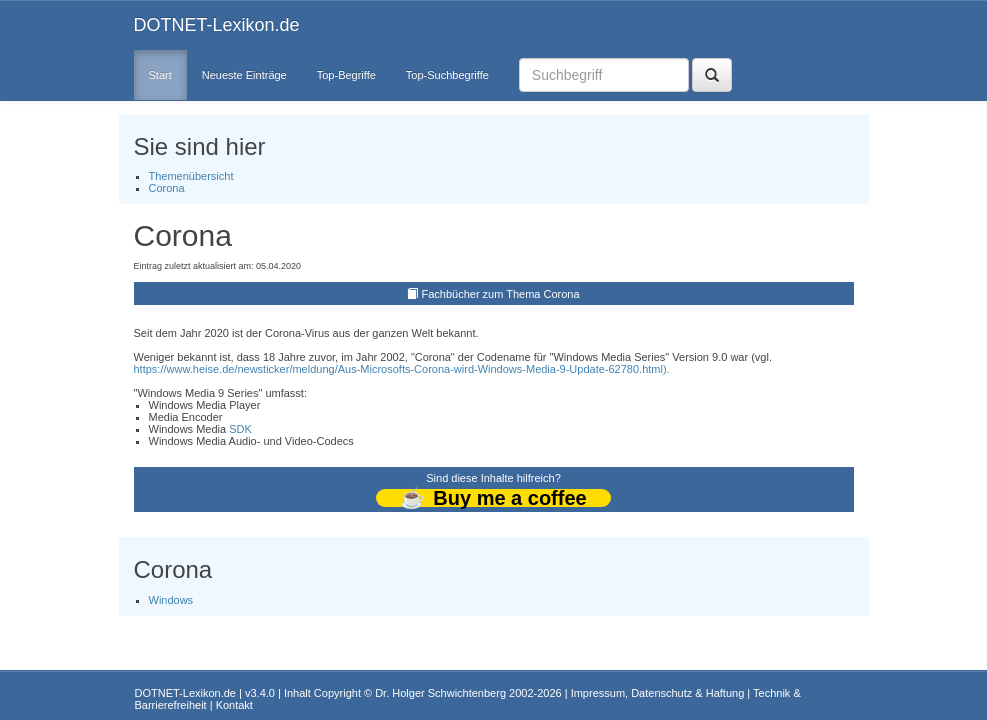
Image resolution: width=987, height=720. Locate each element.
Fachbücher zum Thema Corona (500, 294)
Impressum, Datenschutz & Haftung (658, 693)
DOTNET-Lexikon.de (217, 25)
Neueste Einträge (244, 75)
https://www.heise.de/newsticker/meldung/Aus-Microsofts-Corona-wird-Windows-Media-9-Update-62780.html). (402, 369)
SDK (240, 429)
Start (160, 75)
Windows (171, 600)
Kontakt (234, 705)
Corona (167, 188)
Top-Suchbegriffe (447, 75)
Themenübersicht (191, 176)
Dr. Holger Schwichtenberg (440, 693)
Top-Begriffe (346, 75)
